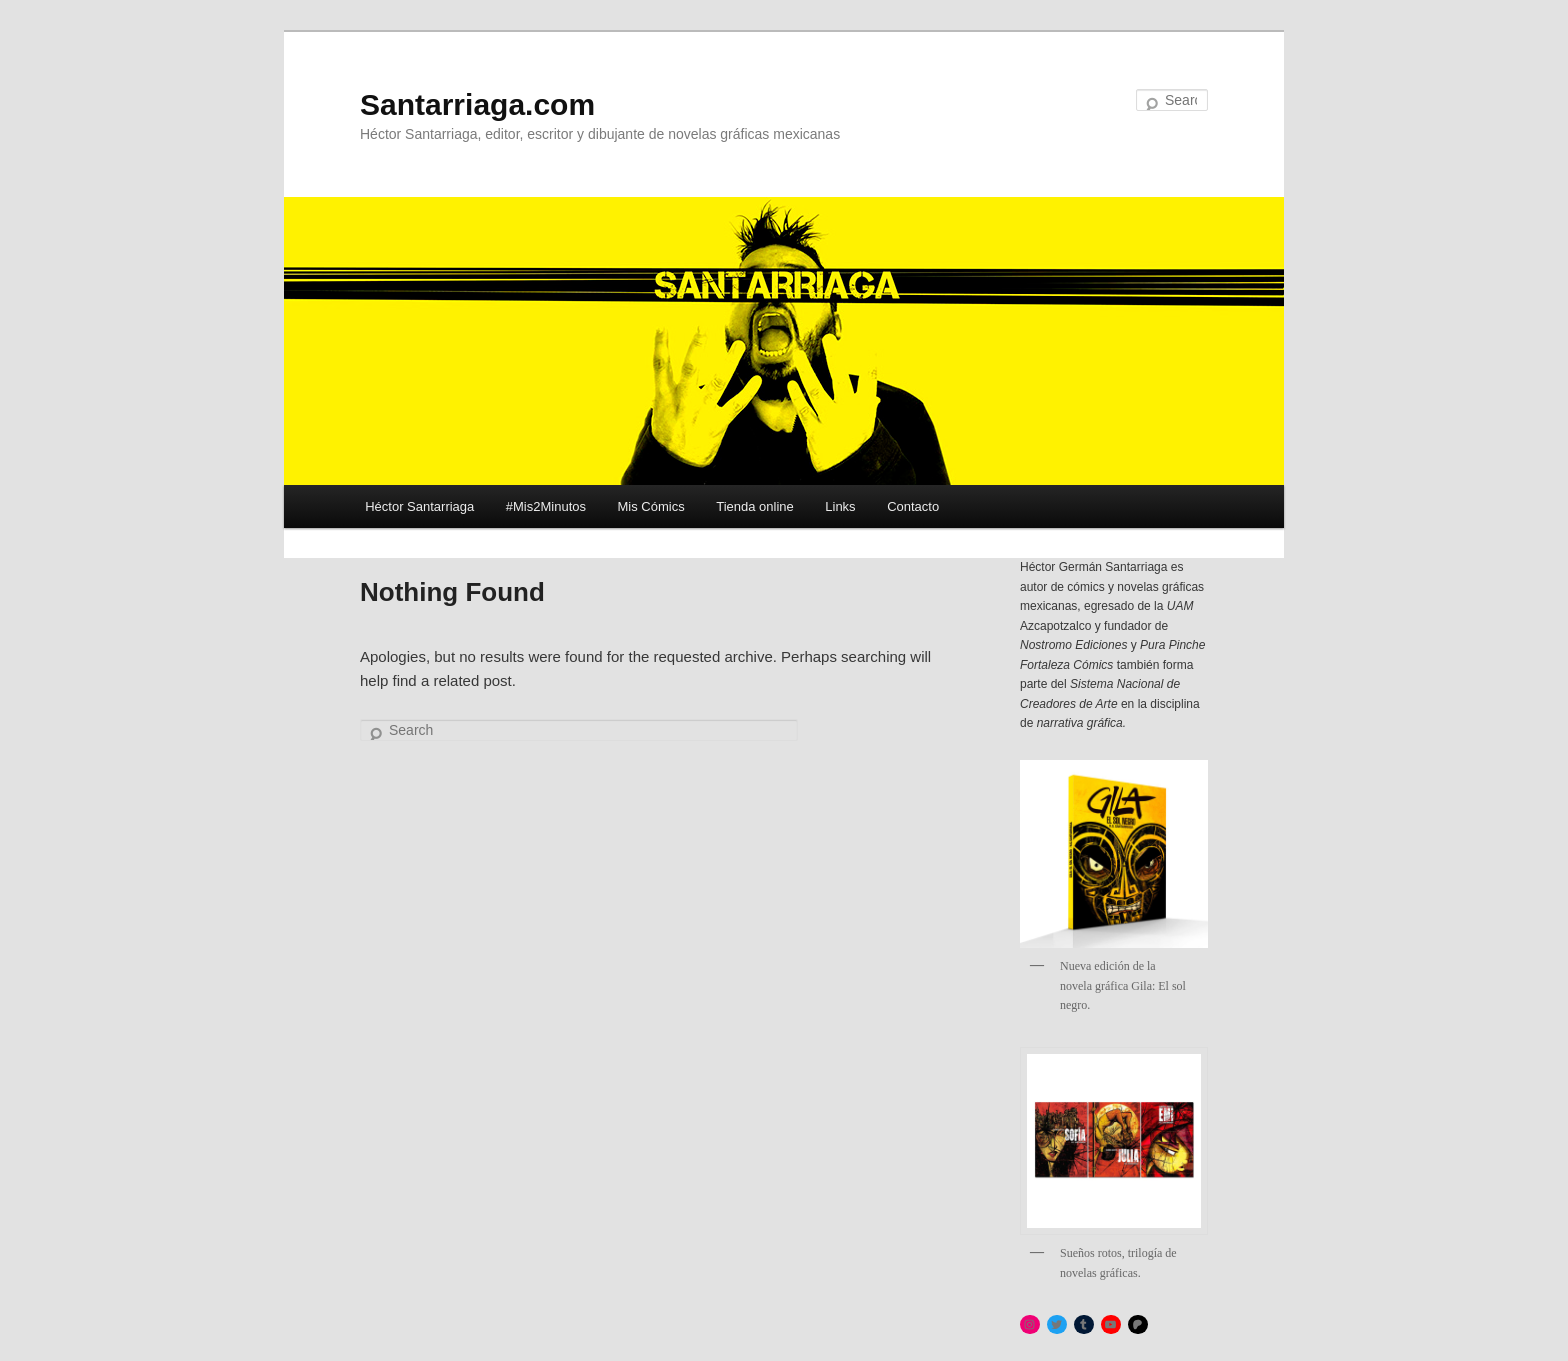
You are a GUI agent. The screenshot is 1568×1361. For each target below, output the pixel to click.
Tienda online (755, 506)
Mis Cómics (651, 506)
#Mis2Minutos (546, 506)
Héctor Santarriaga (419, 506)
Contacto (913, 506)
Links (840, 506)
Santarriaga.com (477, 104)
